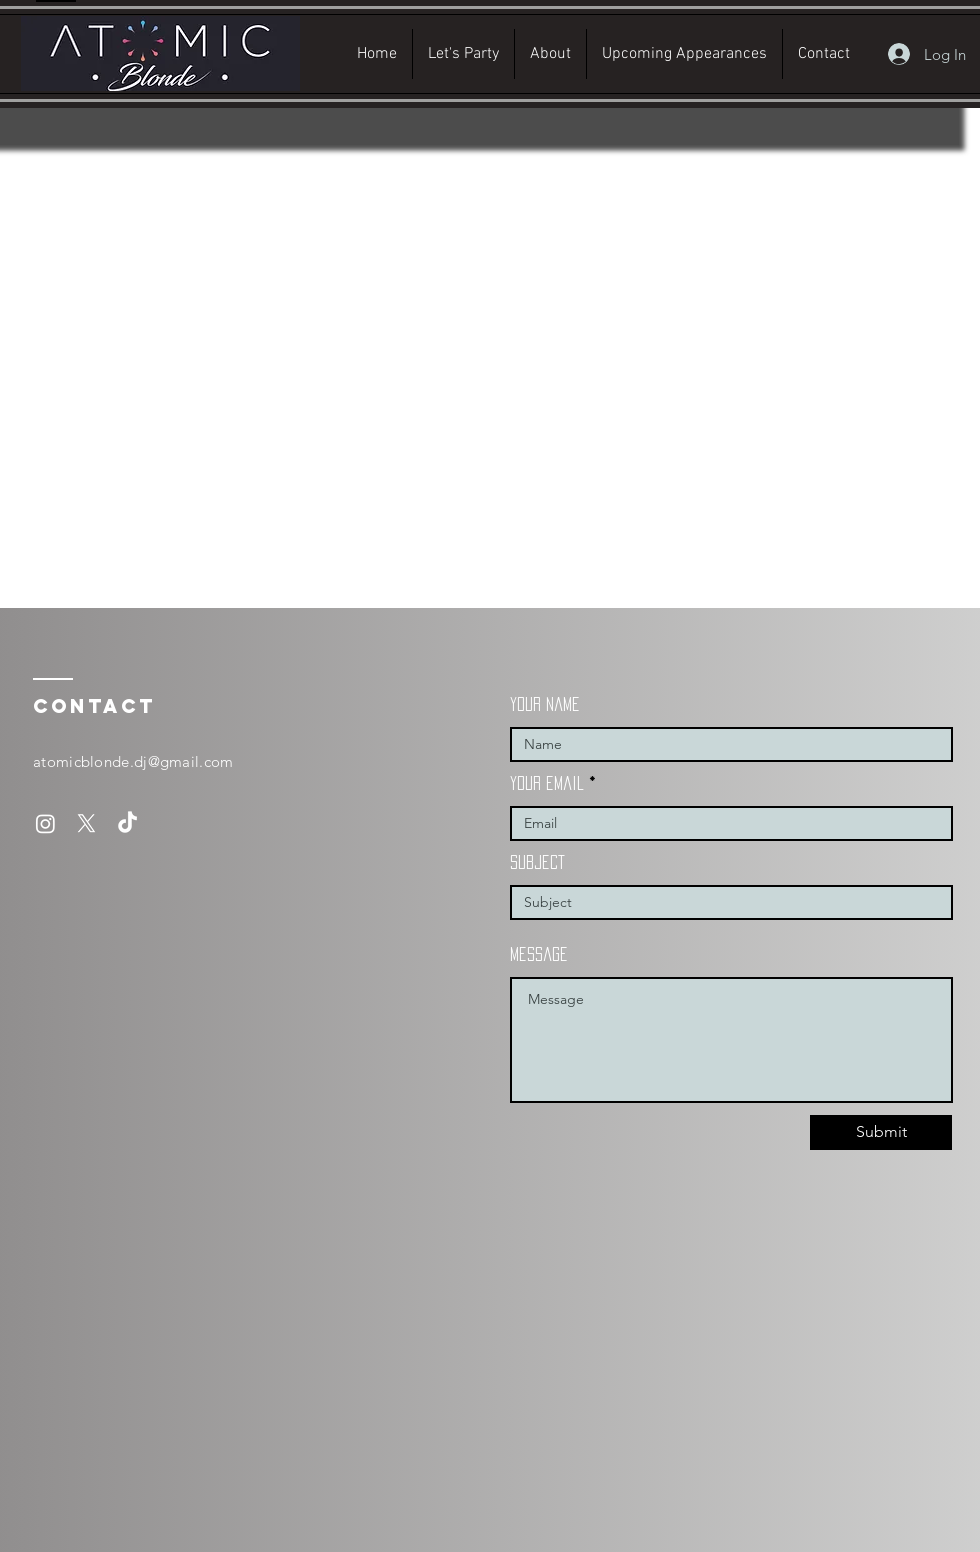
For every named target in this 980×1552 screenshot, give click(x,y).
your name (545, 704)
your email (547, 783)
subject (537, 862)
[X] (86, 823)
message (539, 954)
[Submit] (881, 1132)
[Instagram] (45, 823)
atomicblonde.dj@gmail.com (133, 761)
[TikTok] (127, 823)
